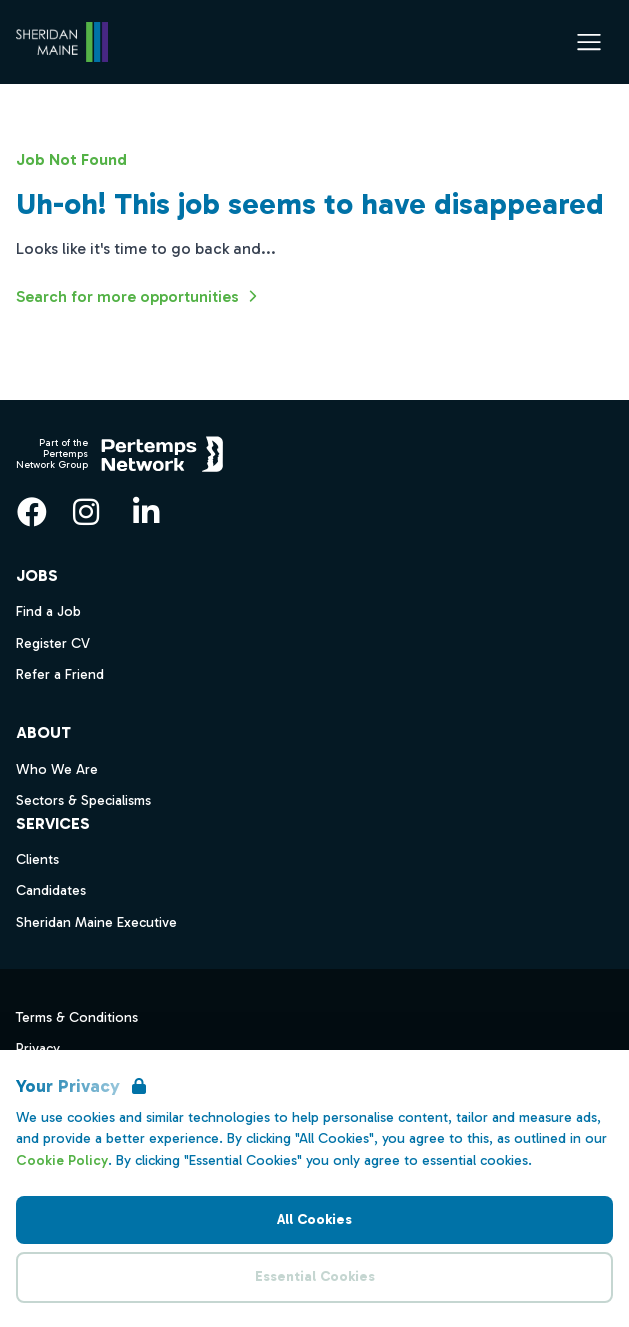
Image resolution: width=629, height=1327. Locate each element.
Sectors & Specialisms (83, 800)
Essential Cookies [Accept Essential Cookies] (315, 1276)
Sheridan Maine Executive (96, 922)
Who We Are (57, 769)
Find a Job (48, 611)
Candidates (51, 890)
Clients (37, 859)
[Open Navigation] (589, 42)
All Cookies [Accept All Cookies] (314, 1219)
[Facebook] (32, 512)
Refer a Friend (60, 674)
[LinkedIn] (146, 512)
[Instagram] (86, 512)
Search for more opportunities (139, 296)
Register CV (53, 643)
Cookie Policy (62, 1160)
